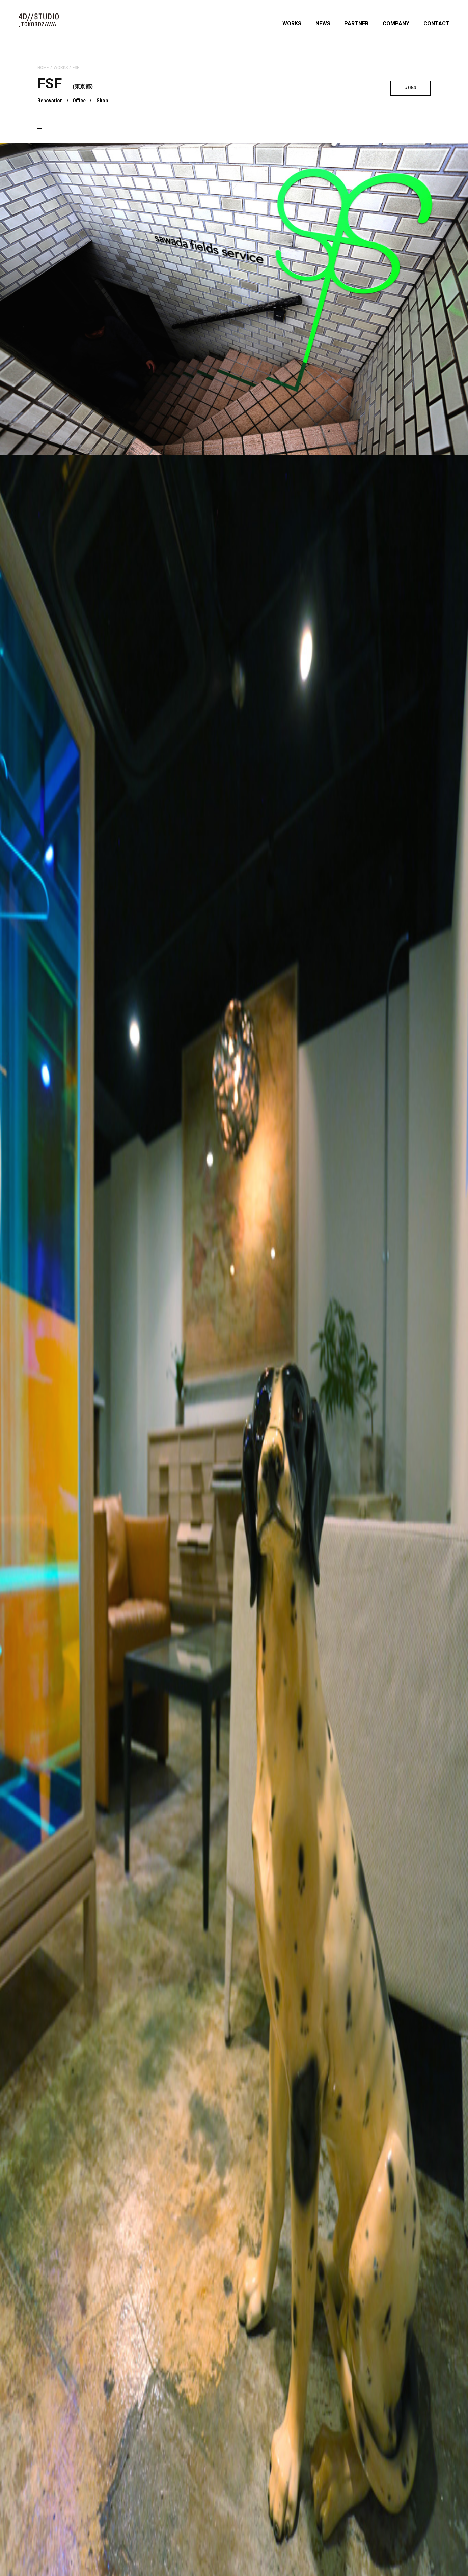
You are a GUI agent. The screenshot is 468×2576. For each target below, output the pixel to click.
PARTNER (356, 23)
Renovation (50, 100)
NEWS (322, 23)
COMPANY (396, 23)
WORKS (291, 23)
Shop (102, 100)
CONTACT (436, 23)
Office (79, 100)
